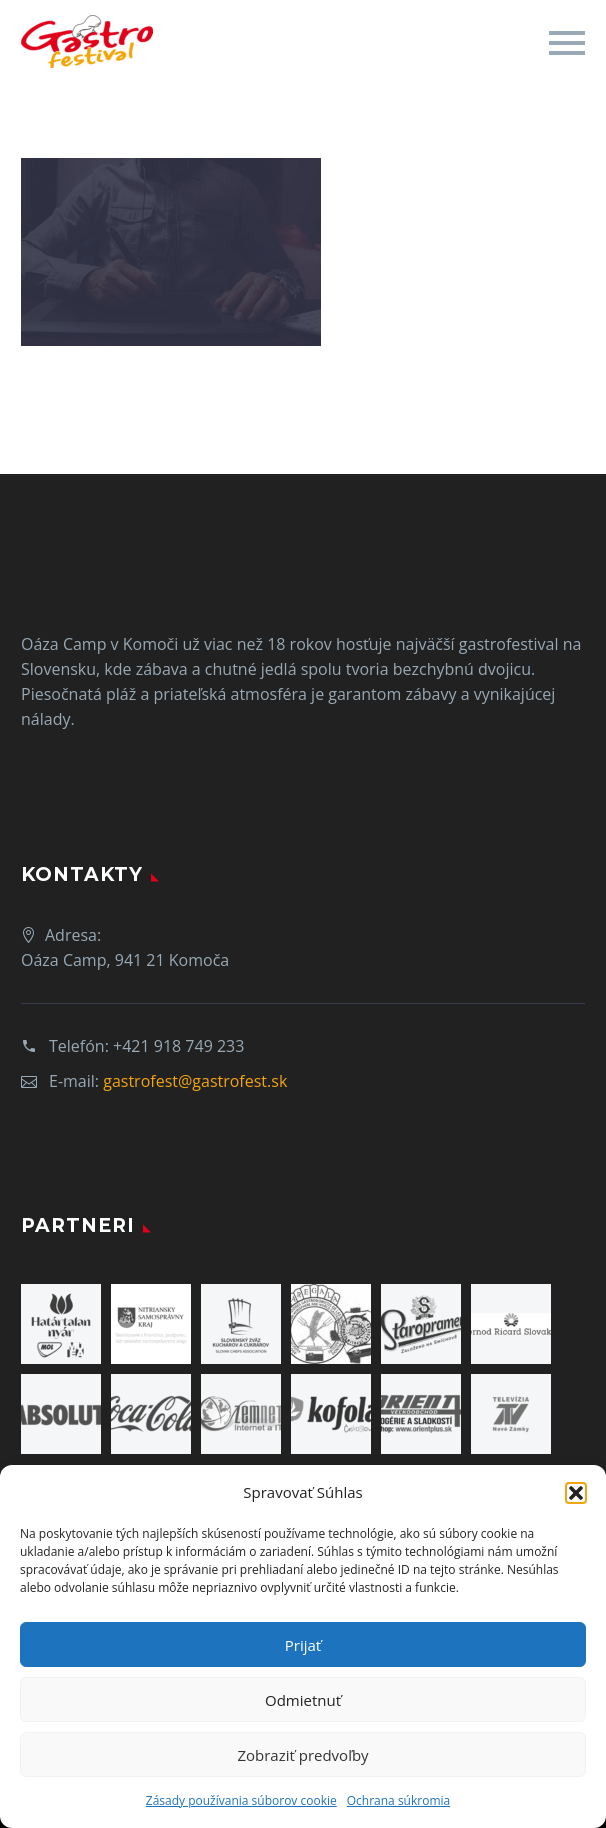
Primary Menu (567, 43)
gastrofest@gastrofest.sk (195, 1081)
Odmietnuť (303, 1700)
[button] (576, 1493)
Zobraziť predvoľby (302, 1755)
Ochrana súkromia (398, 1800)
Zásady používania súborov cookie (241, 1800)
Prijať (303, 1645)
